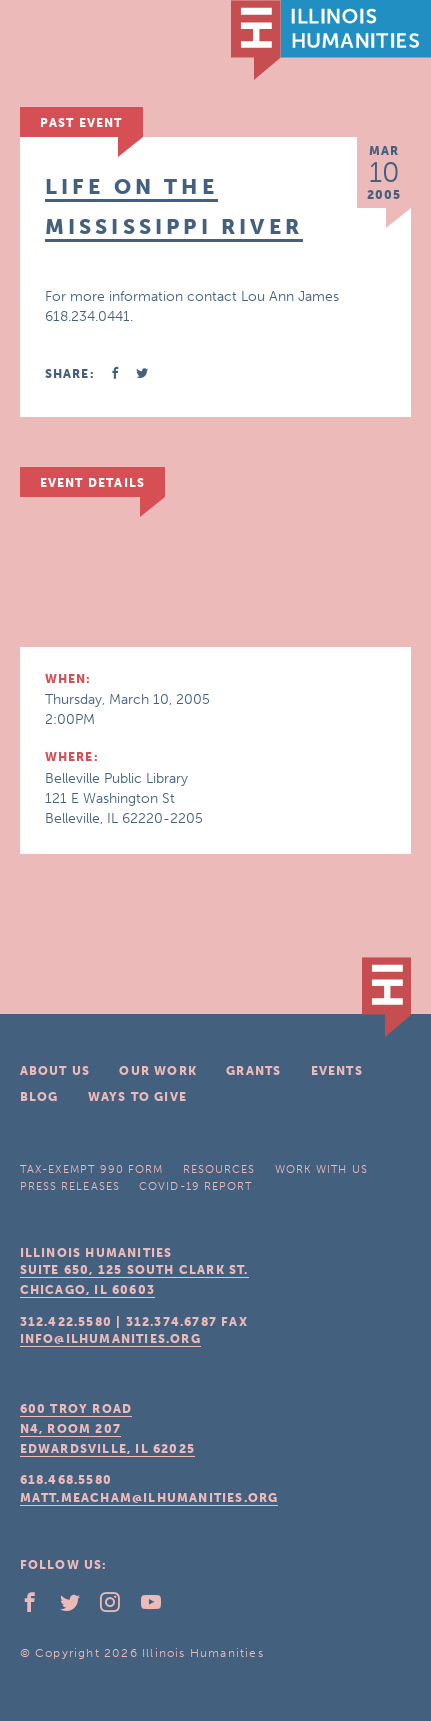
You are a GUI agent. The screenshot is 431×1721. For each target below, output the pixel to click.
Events (337, 1071)
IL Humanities (331, 40)
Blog (39, 1097)
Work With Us (321, 1169)
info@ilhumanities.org (110, 1339)
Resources (219, 1169)
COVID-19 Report (196, 1186)
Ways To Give (137, 1097)
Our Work (158, 1071)
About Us (55, 1071)
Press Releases (70, 1186)
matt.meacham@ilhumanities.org (149, 1498)
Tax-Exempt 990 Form (92, 1169)
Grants (253, 1071)
